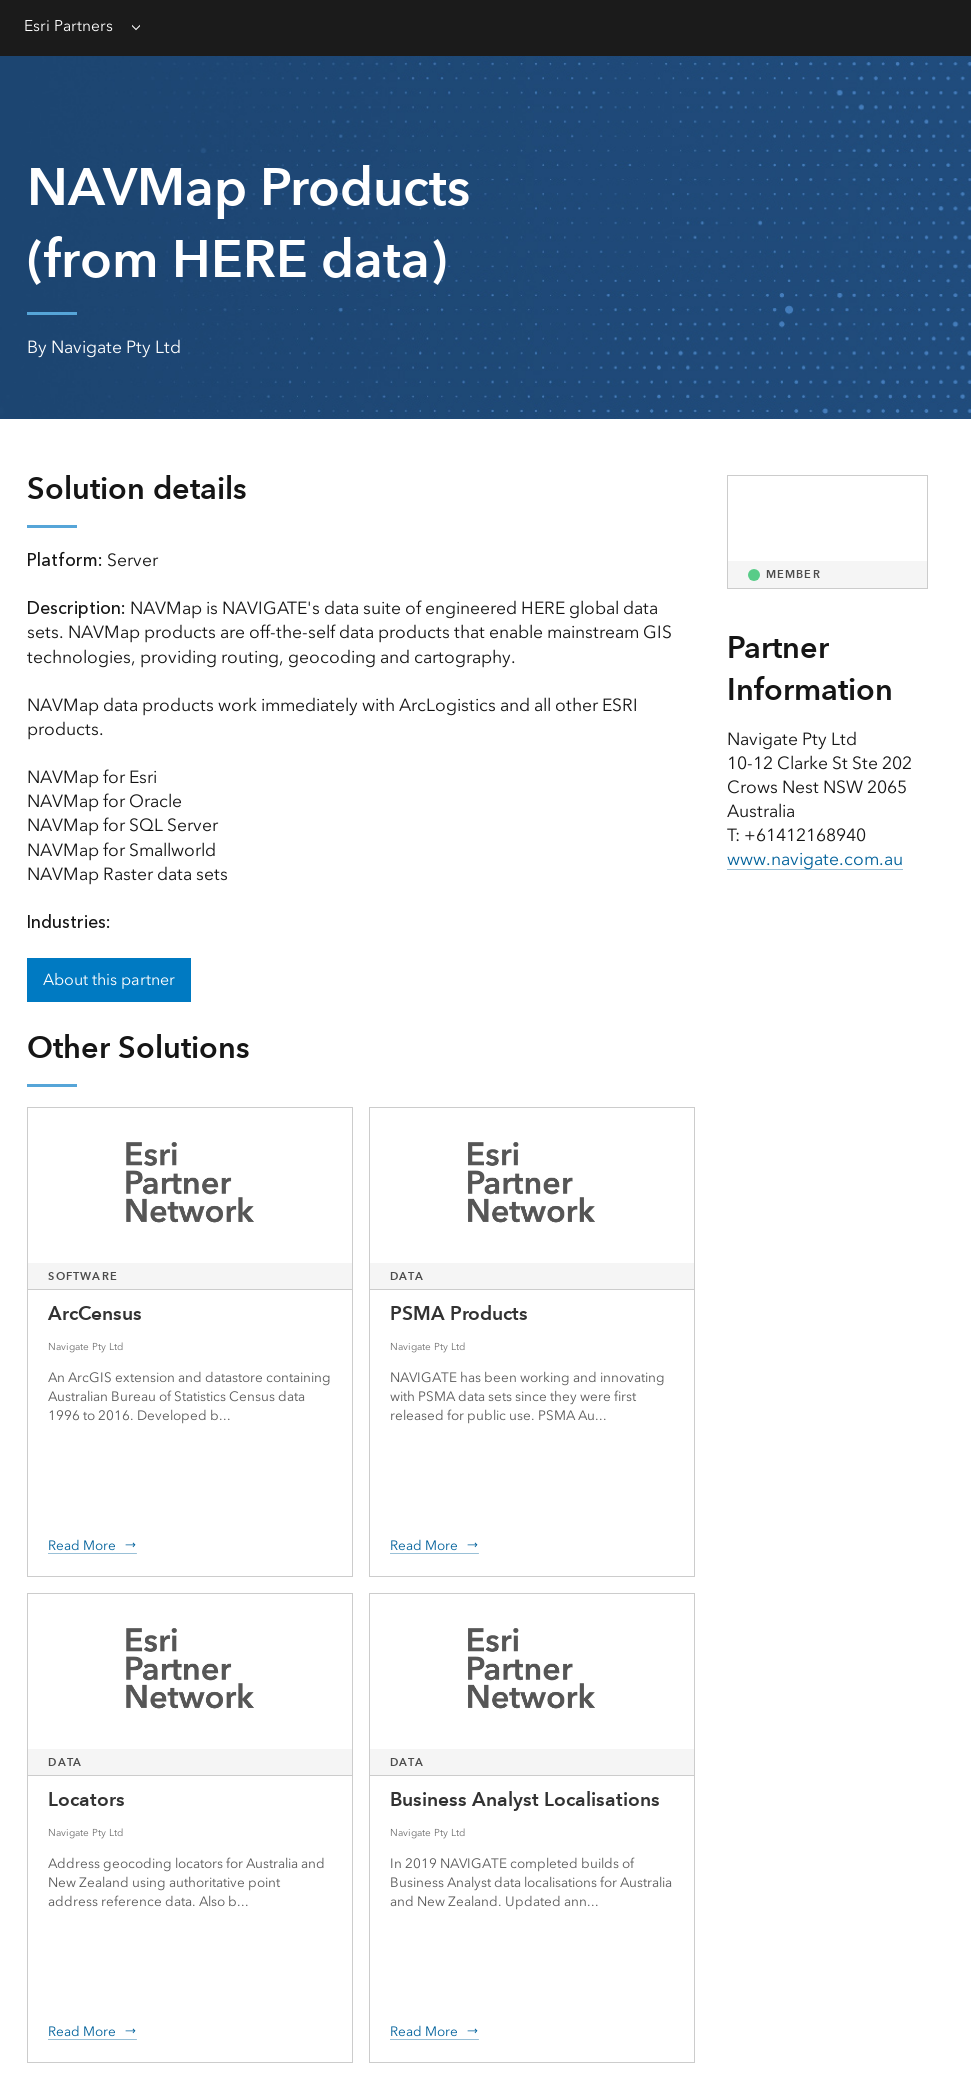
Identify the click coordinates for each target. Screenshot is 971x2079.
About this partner (109, 979)
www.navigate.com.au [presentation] (815, 859)
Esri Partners (68, 25)
